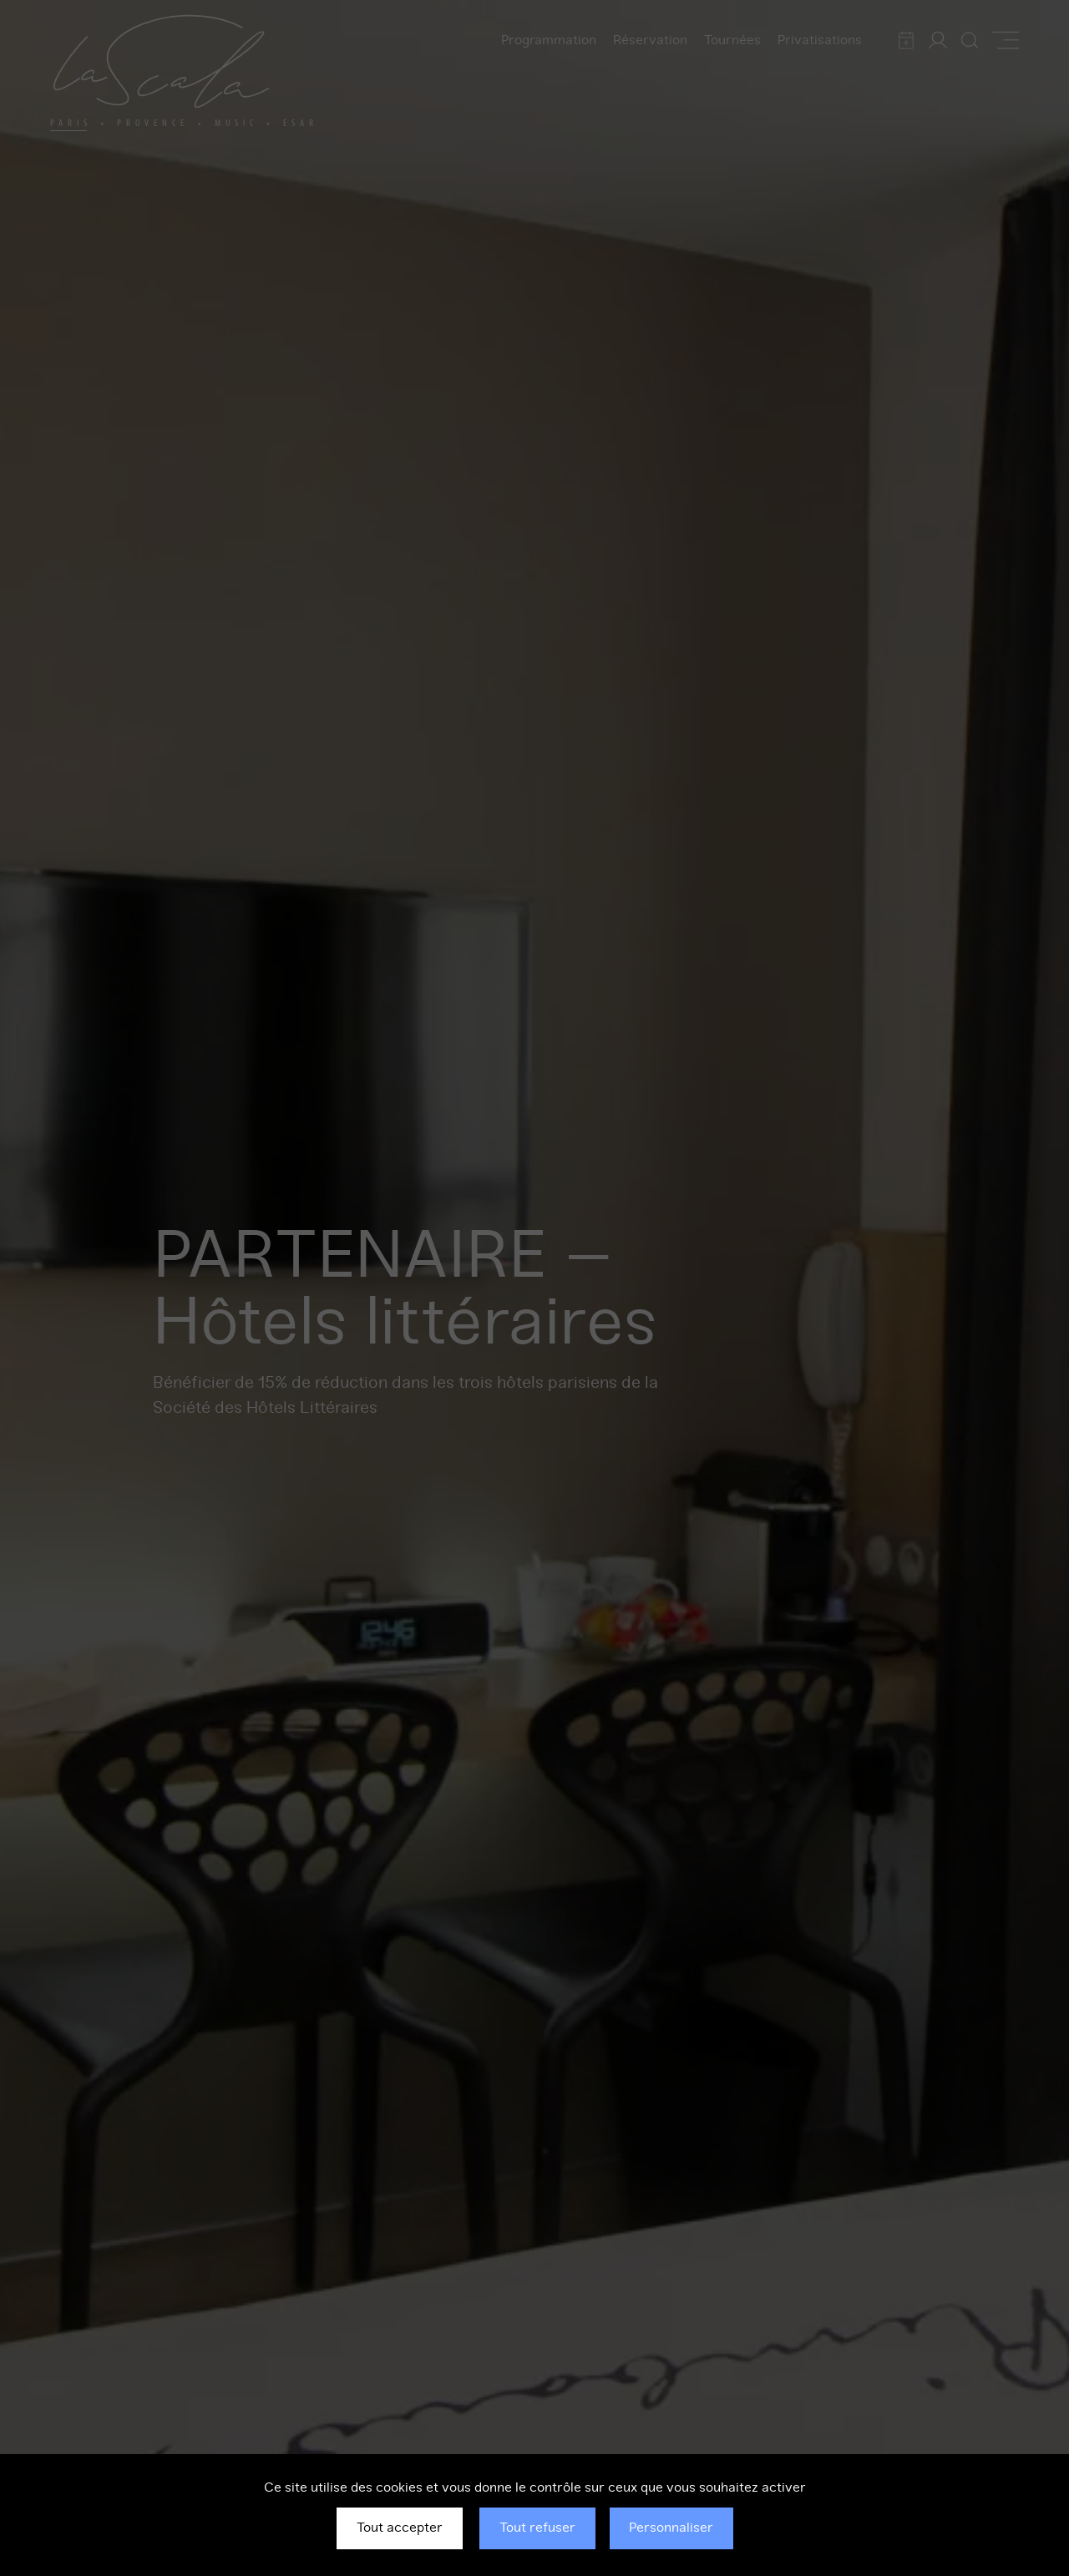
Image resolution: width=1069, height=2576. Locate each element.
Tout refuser (537, 2527)
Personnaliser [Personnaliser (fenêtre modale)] (671, 2527)
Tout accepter (400, 2527)
